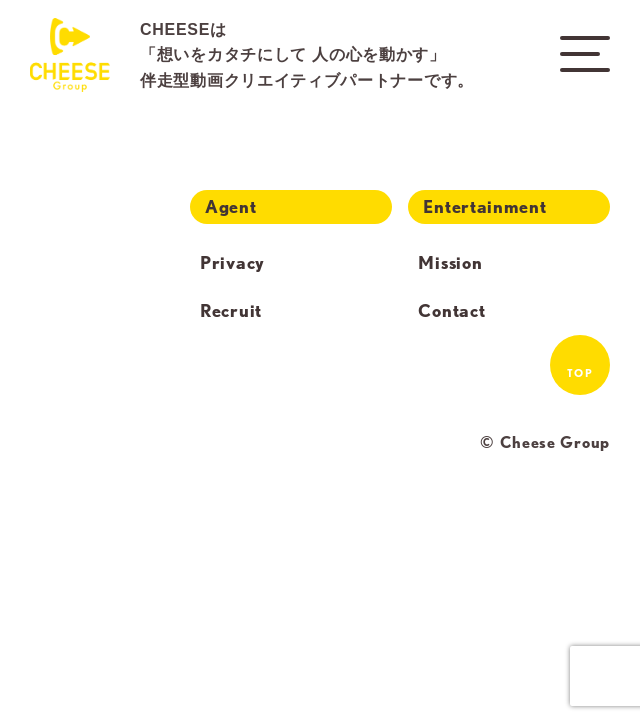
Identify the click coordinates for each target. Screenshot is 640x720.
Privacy (232, 263)
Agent (231, 206)
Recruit (231, 311)
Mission (450, 263)
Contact (451, 311)
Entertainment (484, 206)
